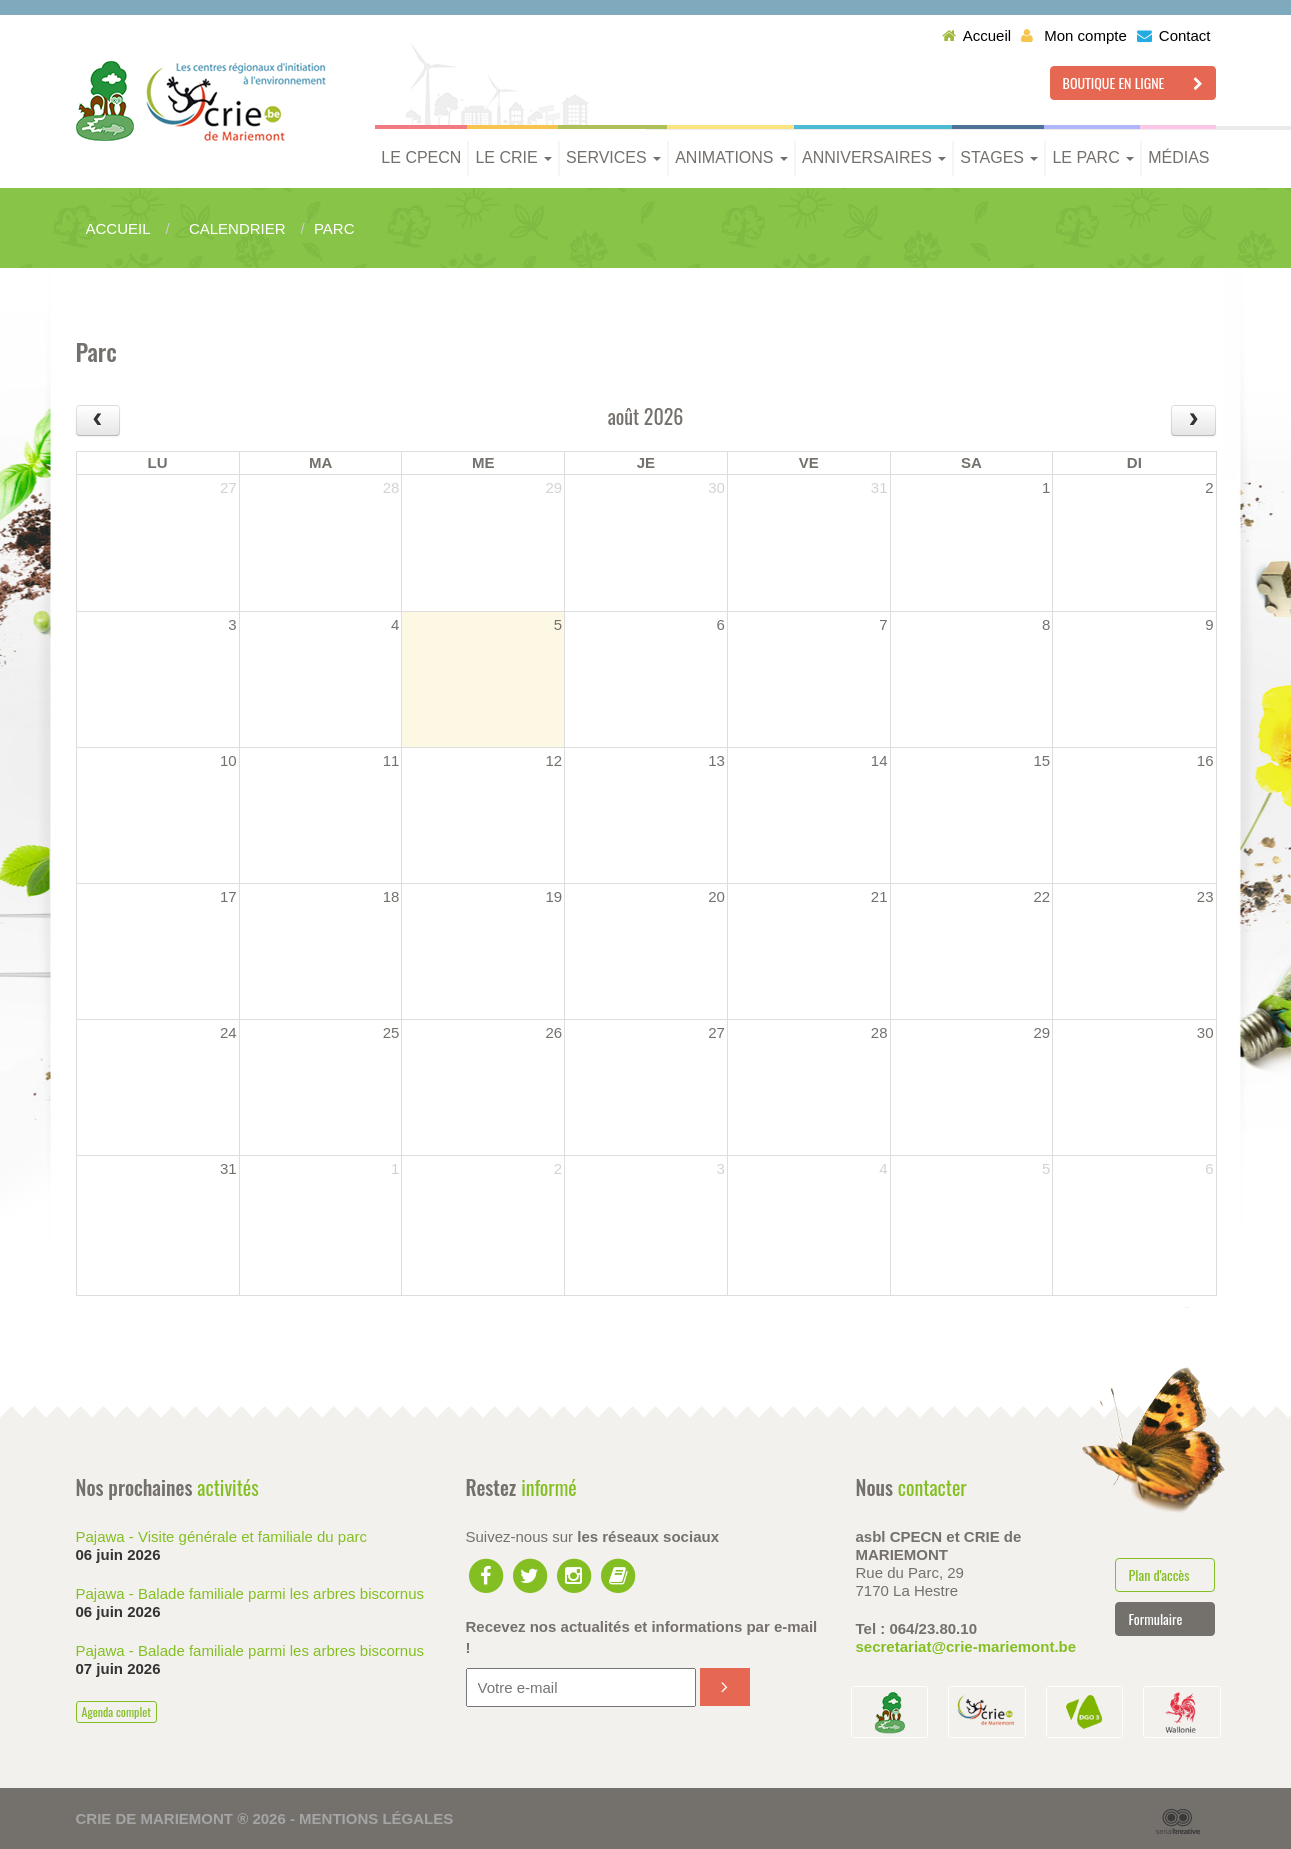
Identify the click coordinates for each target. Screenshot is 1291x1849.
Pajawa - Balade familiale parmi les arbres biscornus (250, 1593)
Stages (999, 157)
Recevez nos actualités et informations (642, 1637)
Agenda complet (116, 1711)
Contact (1174, 35)
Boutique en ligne (1133, 82)
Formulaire (1155, 1618)
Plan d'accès (1158, 1574)
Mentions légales (376, 1818)
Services (613, 157)
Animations (731, 157)
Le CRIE (513, 157)
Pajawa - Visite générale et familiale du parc (222, 1536)
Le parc (1093, 157)
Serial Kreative (1178, 1822)
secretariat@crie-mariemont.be (966, 1646)
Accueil (976, 35)
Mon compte (1074, 35)
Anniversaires (874, 157)
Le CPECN (421, 157)
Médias (1178, 157)
